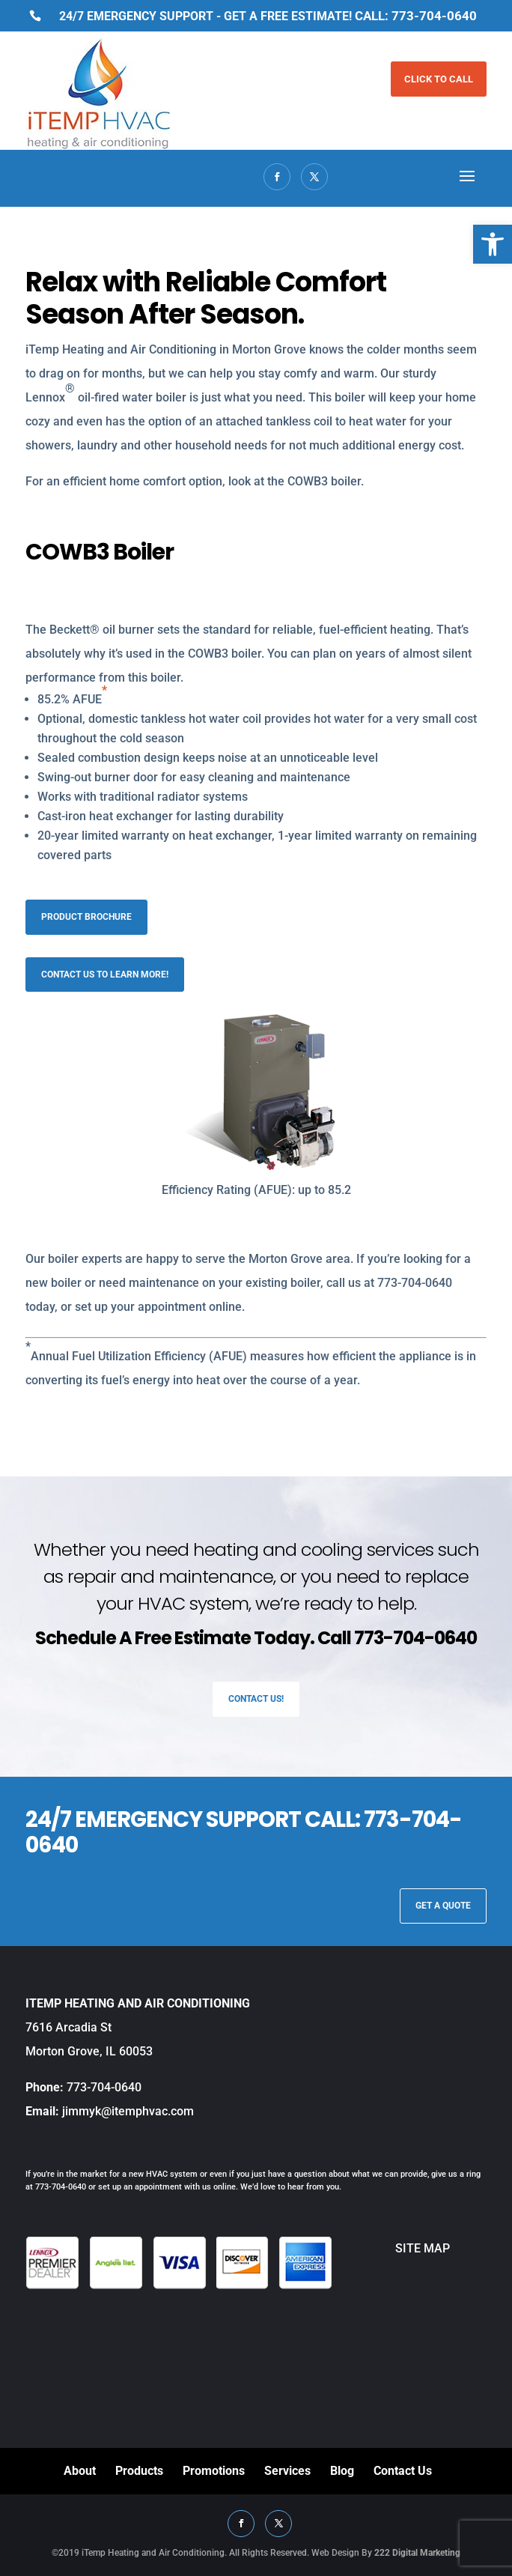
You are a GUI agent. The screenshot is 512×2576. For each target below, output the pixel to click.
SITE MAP (391, 2248)
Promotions (214, 2471)
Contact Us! (256, 1699)
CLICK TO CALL (438, 79)
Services (287, 2471)
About (80, 2471)
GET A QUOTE (443, 1905)
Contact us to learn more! (104, 974)
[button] (492, 244)
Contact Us (403, 2471)
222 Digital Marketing (417, 2553)
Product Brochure (86, 917)
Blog (342, 2471)
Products (139, 2471)
